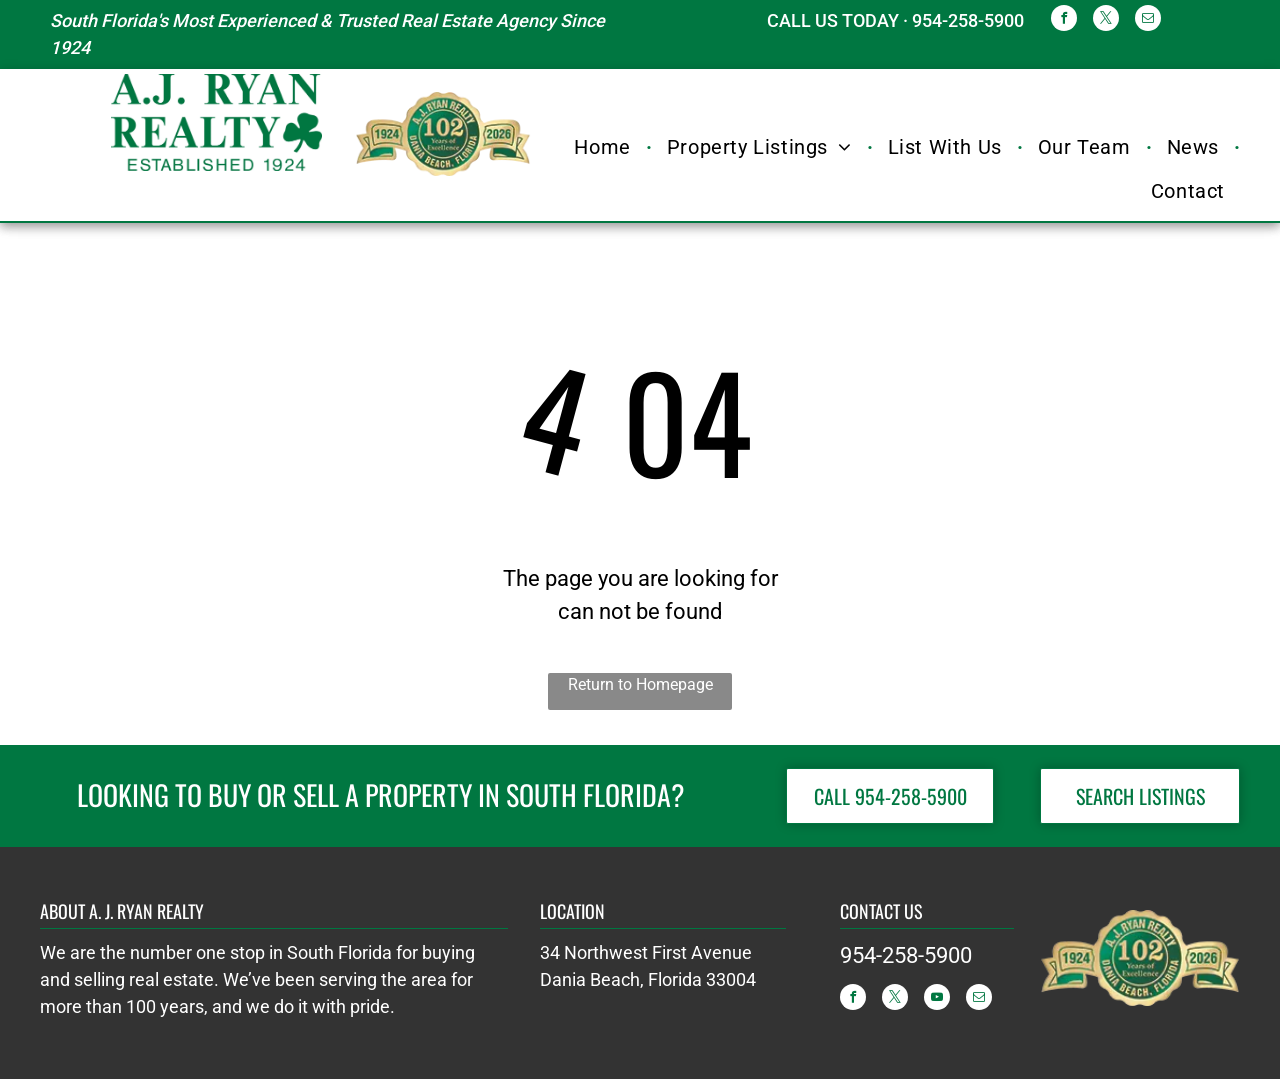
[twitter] (1106, 20)
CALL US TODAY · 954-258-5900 (895, 20)
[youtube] (937, 999)
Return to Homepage (640, 684)
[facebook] (1064, 20)
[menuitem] (605, 147)
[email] (1148, 20)
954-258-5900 (906, 955)
